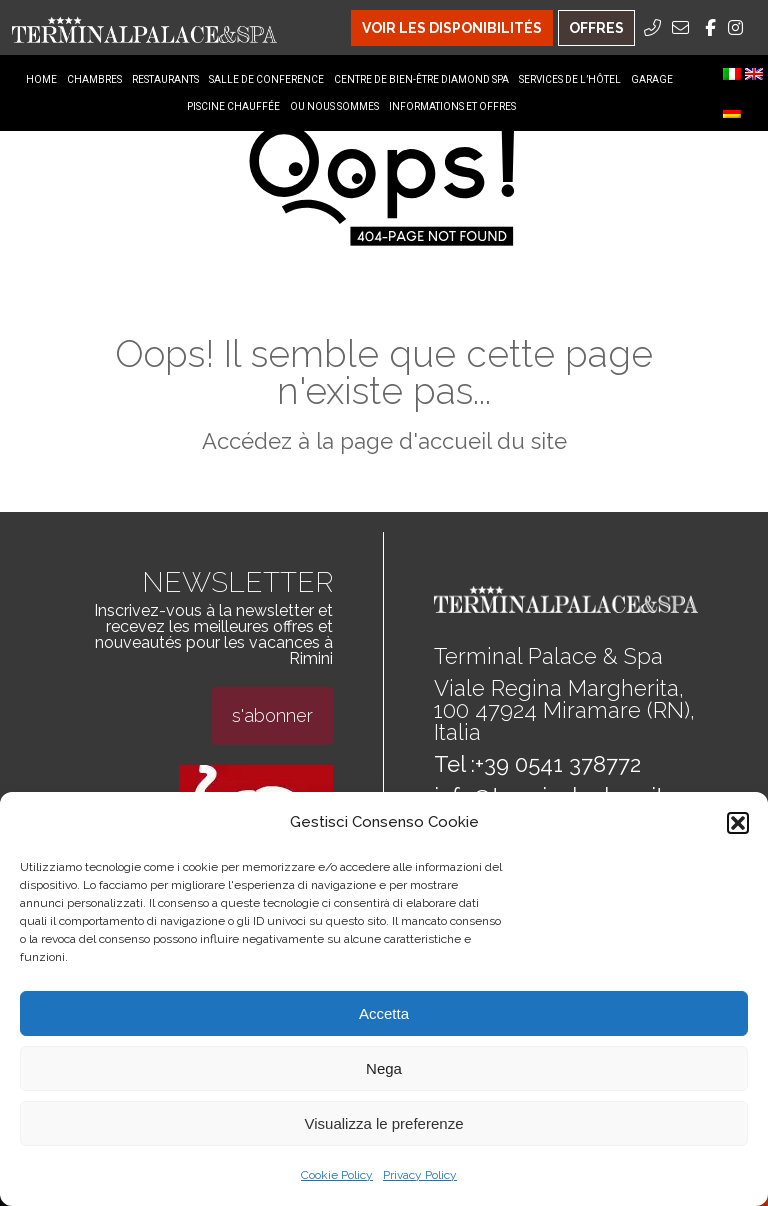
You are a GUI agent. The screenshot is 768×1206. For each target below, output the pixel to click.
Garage (652, 79)
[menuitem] (732, 74)
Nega (384, 1068)
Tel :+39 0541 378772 (537, 764)
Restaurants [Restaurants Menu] (165, 79)
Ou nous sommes (334, 106)
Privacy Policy (420, 1175)
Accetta (384, 1013)
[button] (738, 823)
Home (41, 79)
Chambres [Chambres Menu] (94, 79)
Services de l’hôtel (570, 79)
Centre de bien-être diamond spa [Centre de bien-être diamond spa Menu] (421, 79)
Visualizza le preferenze (384, 1123)
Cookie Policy (337, 1175)
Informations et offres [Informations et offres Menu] (452, 106)
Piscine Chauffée (233, 106)
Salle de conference (266, 79)
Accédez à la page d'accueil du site (384, 441)
